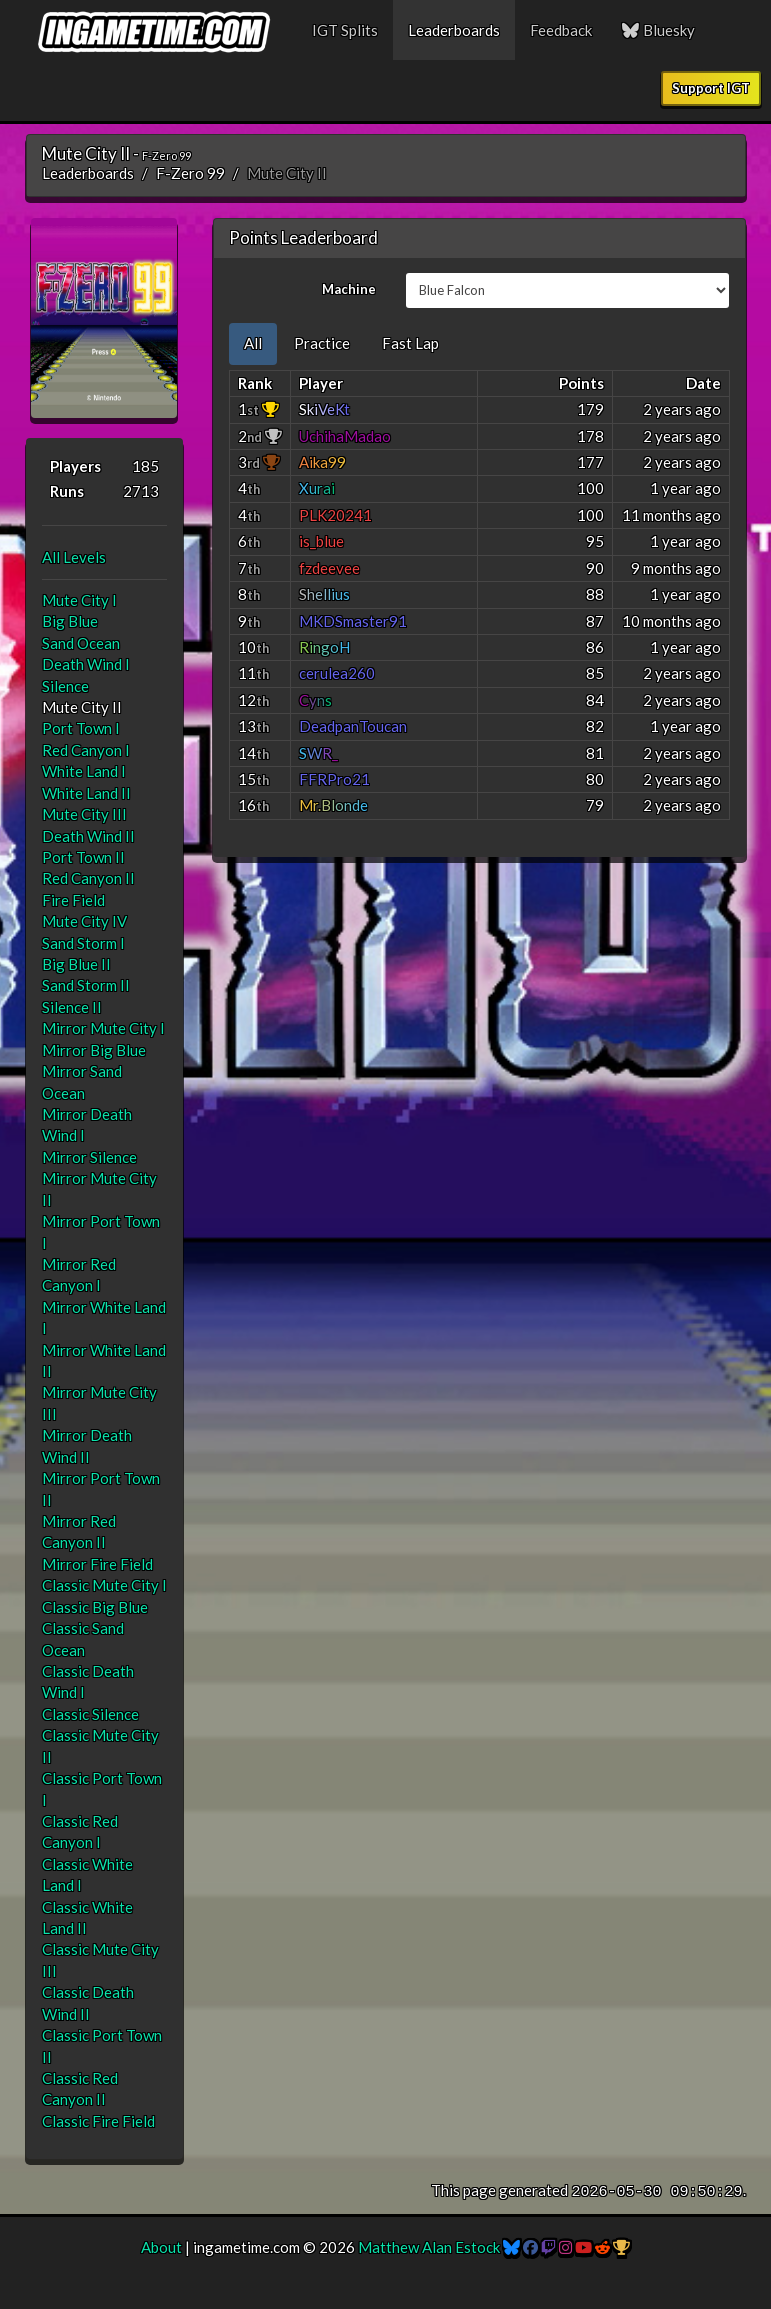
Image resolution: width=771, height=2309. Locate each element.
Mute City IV (84, 921)
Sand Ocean (81, 643)
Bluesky (659, 30)
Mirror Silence (89, 1157)
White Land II (86, 793)
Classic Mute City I (104, 1585)
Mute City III (84, 814)
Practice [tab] (322, 343)
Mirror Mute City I (103, 1028)
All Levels (74, 557)
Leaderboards (454, 30)
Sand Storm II (86, 985)
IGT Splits (345, 30)
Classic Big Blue (95, 1607)
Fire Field (73, 900)
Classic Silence (90, 1714)
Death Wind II (88, 836)
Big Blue (70, 621)
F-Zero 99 (190, 173)
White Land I (84, 771)
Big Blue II (76, 964)
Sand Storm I (83, 943)
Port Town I (81, 728)
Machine (349, 289)
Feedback (561, 30)
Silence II (72, 1007)
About (161, 2247)
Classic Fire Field (98, 2121)
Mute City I (79, 600)
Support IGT (711, 88)
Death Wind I (86, 664)
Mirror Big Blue (94, 1050)
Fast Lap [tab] (410, 343)
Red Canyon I (86, 750)
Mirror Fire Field (97, 1564)
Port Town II (83, 857)
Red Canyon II (88, 878)
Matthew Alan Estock (429, 2247)
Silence (65, 686)
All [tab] (253, 343)
